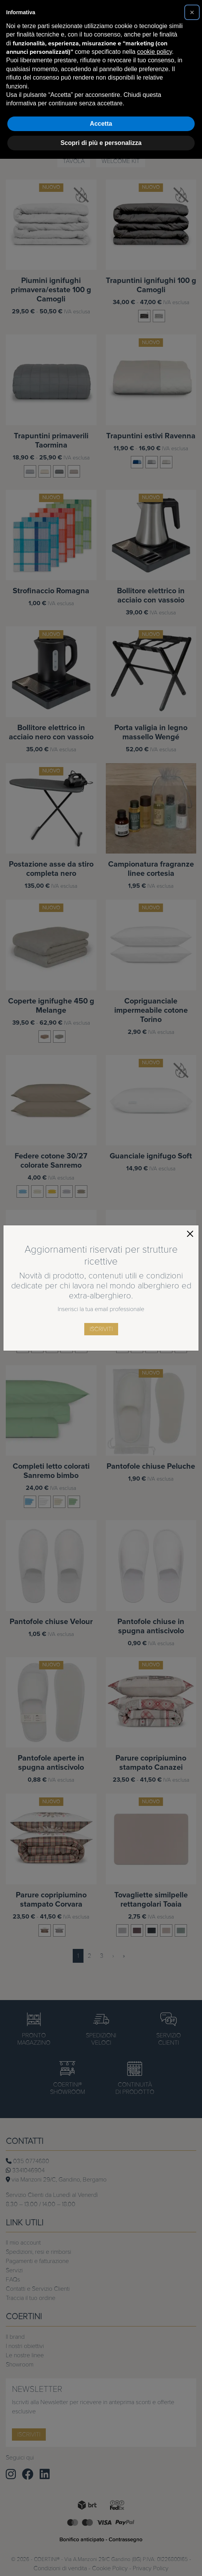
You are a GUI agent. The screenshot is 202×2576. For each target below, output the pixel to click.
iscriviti (101, 1329)
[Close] (190, 1233)
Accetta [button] (101, 123)
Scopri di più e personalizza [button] (101, 143)
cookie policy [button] (154, 51)
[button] (192, 12)
